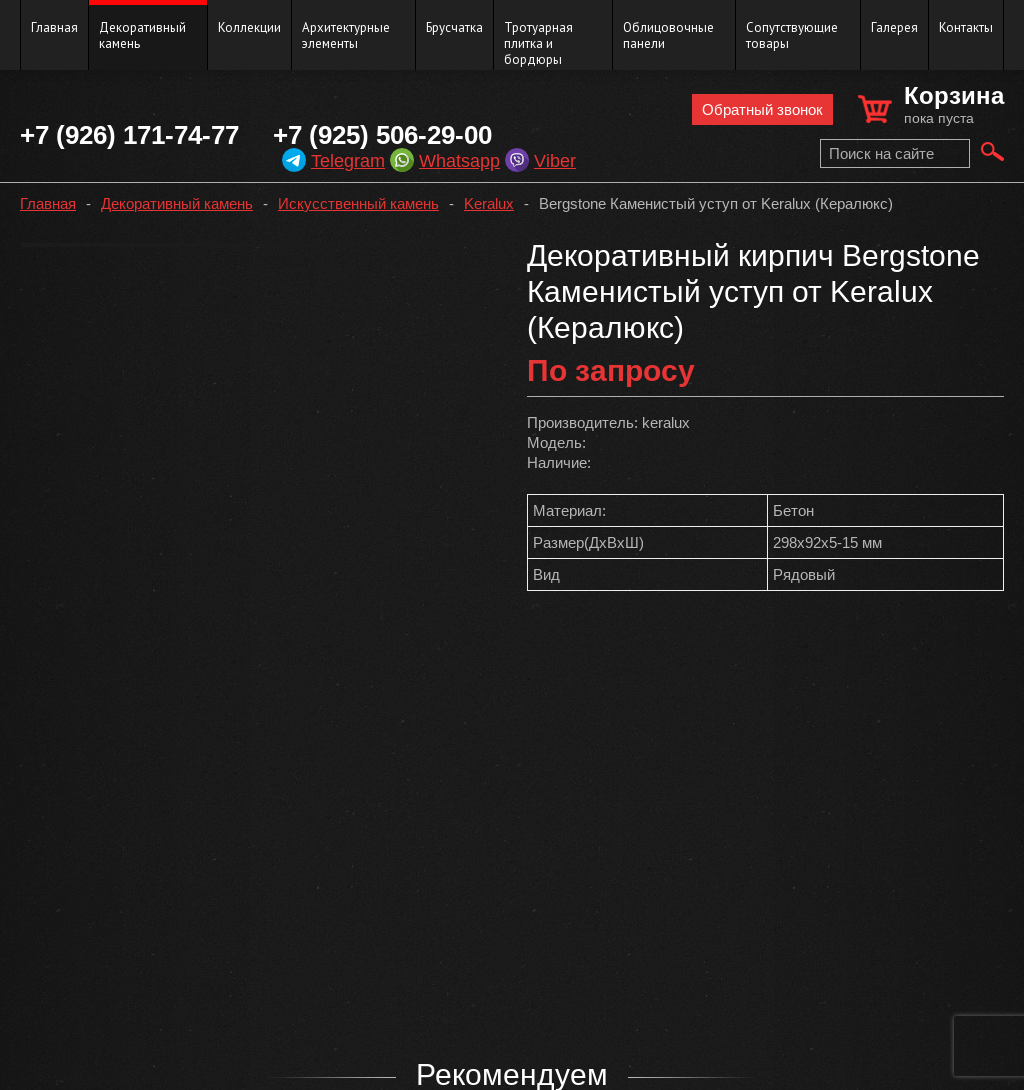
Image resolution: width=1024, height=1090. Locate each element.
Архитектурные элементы (346, 35)
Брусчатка (454, 27)
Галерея (894, 27)
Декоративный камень (142, 35)
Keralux (489, 203)
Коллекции (249, 27)
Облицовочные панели (668, 35)
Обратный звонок (762, 109)
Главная (54, 27)
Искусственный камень (358, 203)
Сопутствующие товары (792, 35)
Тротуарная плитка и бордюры (538, 43)
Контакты (966, 27)
